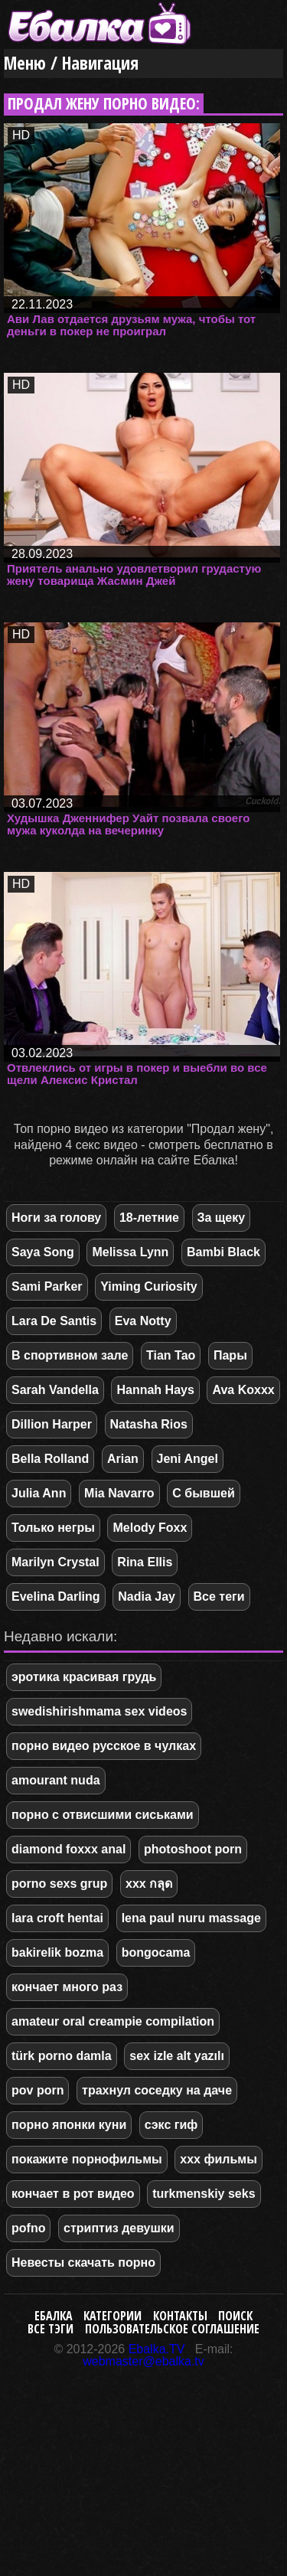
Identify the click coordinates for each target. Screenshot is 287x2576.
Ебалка (53, 2315)
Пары (230, 1355)
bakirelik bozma (57, 1952)
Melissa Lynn (130, 1252)
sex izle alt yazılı (176, 2055)
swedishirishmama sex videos (99, 1711)
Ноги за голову (56, 1217)
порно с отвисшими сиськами (102, 1814)
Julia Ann (38, 1493)
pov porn (37, 2090)
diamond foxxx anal (68, 1849)
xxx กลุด (149, 1883)
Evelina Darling (55, 1596)
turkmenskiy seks (203, 2193)
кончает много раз (66, 1986)
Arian (123, 1458)
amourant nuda (55, 1780)
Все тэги (50, 2328)
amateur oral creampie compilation (112, 2021)
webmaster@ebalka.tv (143, 2361)
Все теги (219, 1596)
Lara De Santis (53, 1320)
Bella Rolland (50, 1458)
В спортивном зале (69, 1355)
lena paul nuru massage (191, 1918)
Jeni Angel (187, 1458)
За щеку (221, 1217)
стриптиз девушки (119, 2228)
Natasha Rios (149, 1424)
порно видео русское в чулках (103, 1745)
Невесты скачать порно (83, 2262)
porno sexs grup (59, 1883)
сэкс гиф (171, 2124)
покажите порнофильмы (86, 2159)
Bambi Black (223, 1252)
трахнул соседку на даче (157, 2090)
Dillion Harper (51, 1424)
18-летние (149, 1217)
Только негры (53, 1527)
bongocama (156, 1952)
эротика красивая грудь (83, 1676)
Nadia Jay (146, 1596)
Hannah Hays (155, 1389)
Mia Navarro (119, 1493)
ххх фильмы (218, 2159)
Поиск (235, 2315)
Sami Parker (47, 1286)
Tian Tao (170, 1355)
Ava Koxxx (243, 1389)
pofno (28, 2228)
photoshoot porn (193, 1849)
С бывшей (203, 1493)
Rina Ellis (144, 1562)
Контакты (180, 2315)
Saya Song (42, 1252)
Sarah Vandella (55, 1389)
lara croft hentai (57, 1918)
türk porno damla (61, 2055)
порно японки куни (68, 2124)
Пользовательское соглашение (172, 2328)
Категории (112, 2315)
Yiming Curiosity (148, 1286)
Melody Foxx (150, 1527)
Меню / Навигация (71, 63)
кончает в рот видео (73, 2193)
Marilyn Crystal (55, 1562)
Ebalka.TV (157, 2349)
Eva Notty (143, 1320)
